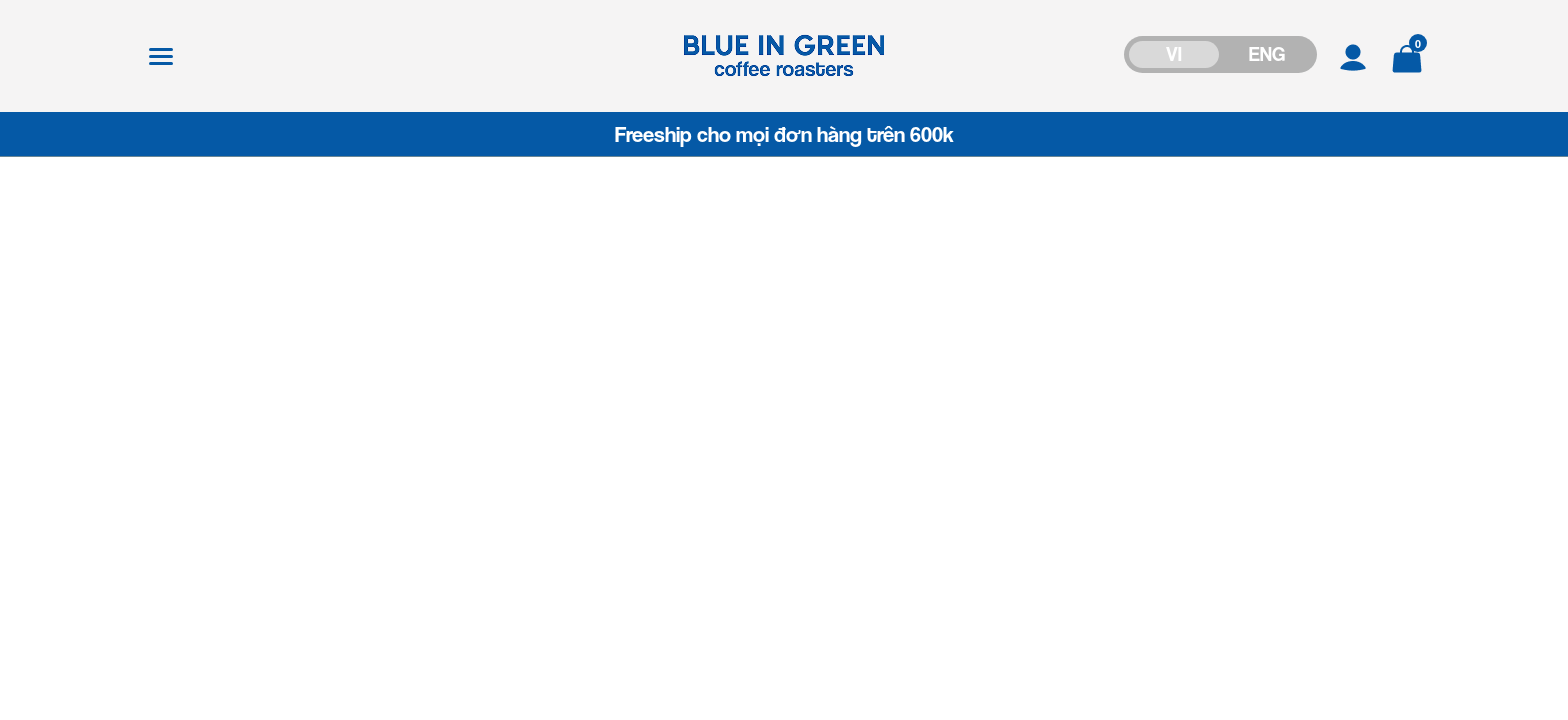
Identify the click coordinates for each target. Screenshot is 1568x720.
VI (1174, 54)
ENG (1267, 54)
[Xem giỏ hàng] (1407, 55)
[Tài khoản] (1353, 55)
